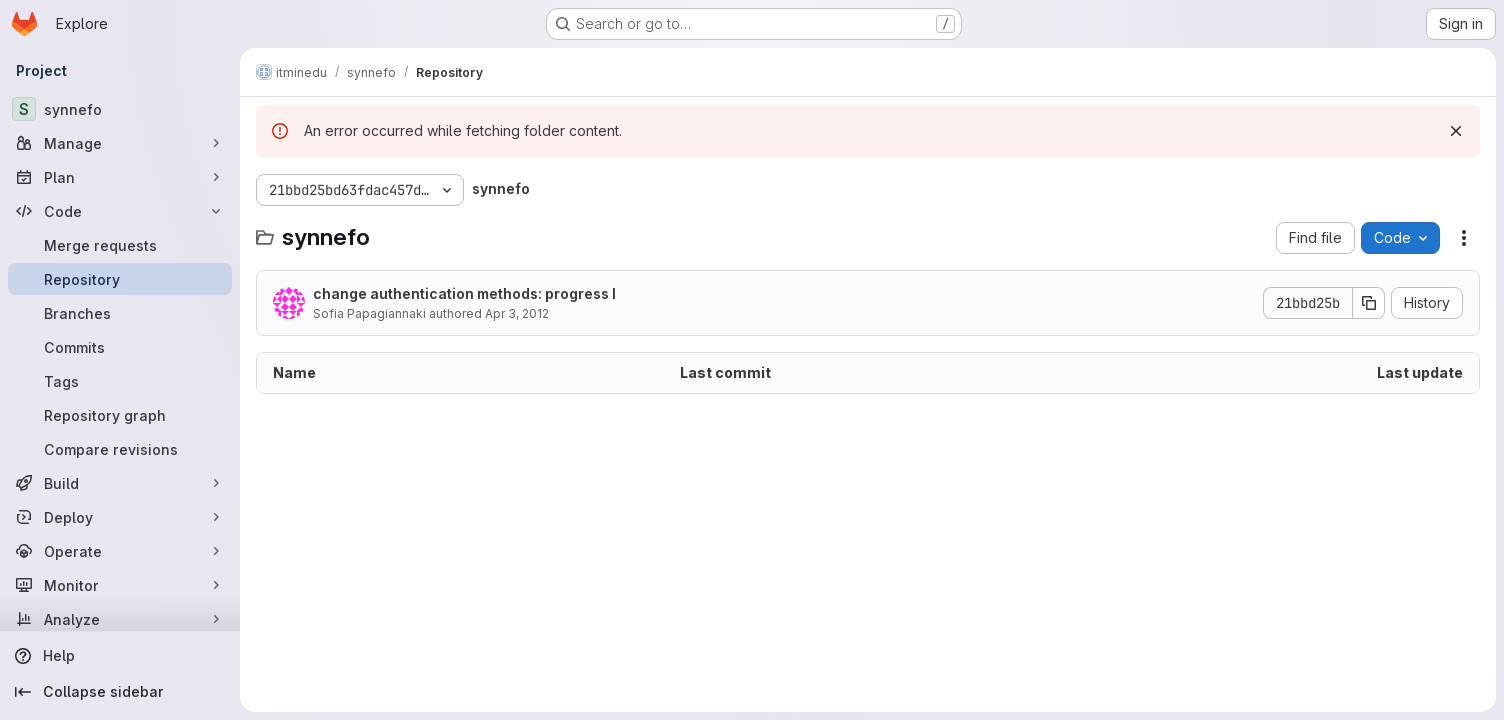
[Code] (120, 211)
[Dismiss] (1456, 131)
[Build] (120, 483)
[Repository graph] (120, 415)
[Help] (120, 656)
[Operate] (120, 551)
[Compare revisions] (120, 449)
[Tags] (120, 381)
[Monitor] (120, 585)
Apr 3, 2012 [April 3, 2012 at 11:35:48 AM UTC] (517, 313)
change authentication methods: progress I (464, 293)
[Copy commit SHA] (1369, 303)
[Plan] (120, 177)
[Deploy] (120, 517)
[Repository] (120, 279)
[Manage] (120, 143)
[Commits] (120, 347)
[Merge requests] (120, 245)
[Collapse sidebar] (120, 692)
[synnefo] (120, 109)
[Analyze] (120, 619)
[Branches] (120, 313)
